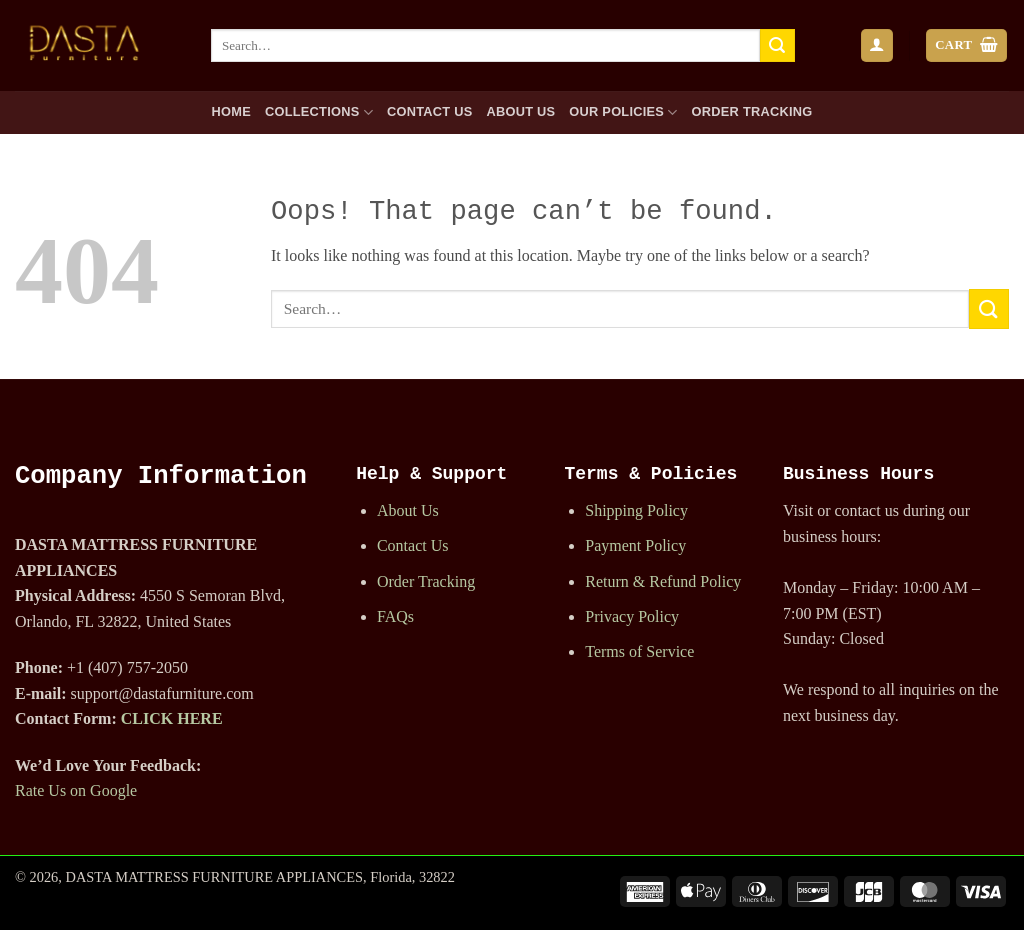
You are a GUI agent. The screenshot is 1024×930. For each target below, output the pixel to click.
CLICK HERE (172, 718)
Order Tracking (752, 111)
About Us (520, 111)
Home (231, 111)
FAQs (395, 616)
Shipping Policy (636, 510)
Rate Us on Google (76, 790)
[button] (877, 45)
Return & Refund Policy (663, 581)
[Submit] (777, 46)
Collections (319, 112)
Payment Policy (635, 545)
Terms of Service (639, 651)
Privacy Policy (632, 616)
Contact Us (430, 111)
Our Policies (623, 112)
